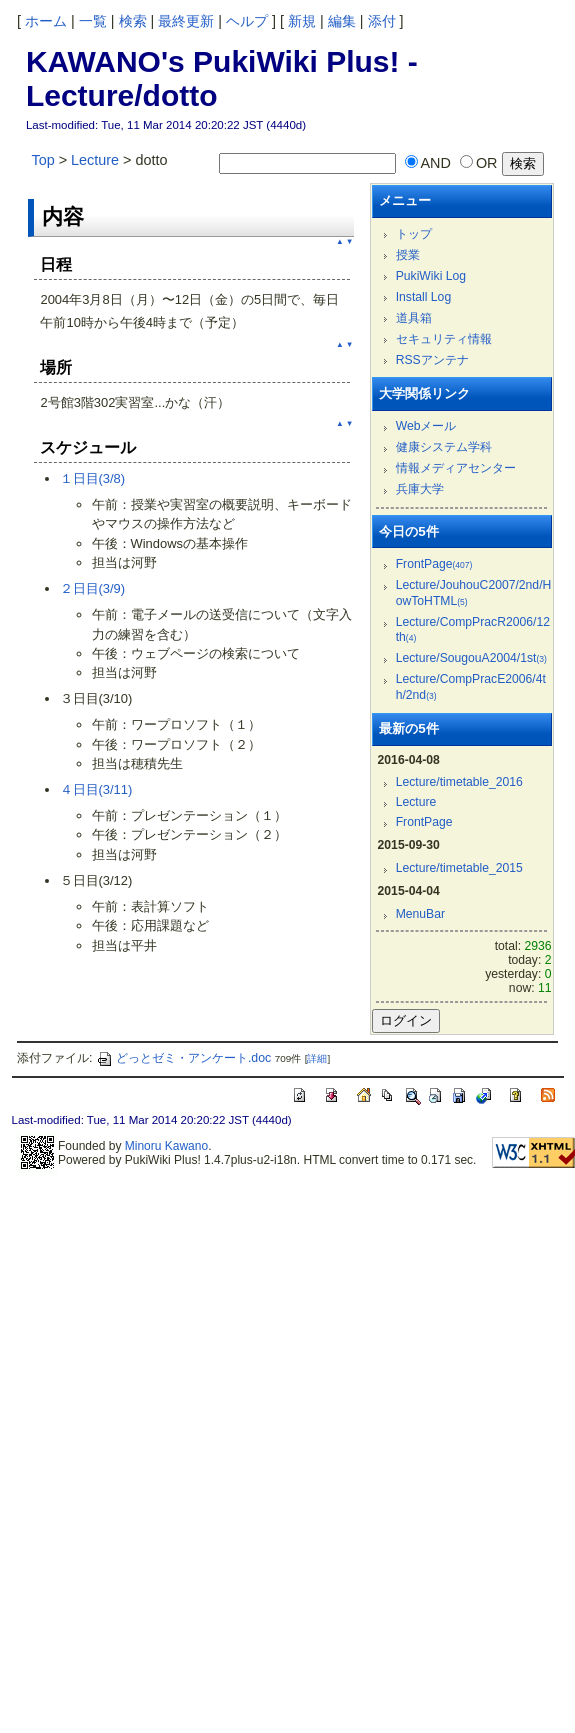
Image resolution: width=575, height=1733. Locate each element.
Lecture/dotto (122, 95)
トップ (414, 234)
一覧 (93, 21)
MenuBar (420, 914)
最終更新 (186, 21)
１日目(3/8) (93, 478)
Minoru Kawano (166, 1146)
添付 (382, 21)
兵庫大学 (420, 489)
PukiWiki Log (431, 276)
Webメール (426, 426)
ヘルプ (247, 21)
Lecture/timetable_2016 (459, 782)
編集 (342, 21)
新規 (302, 21)
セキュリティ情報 (444, 339)
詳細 (317, 1058)
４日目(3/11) (96, 789)
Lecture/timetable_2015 (459, 868)
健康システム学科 (444, 447)
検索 (133, 21)
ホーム (46, 21)
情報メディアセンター (456, 468)
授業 (408, 255)
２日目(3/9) (93, 588)
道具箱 (414, 318)
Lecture (95, 160)
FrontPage (434, 564)
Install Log (424, 297)
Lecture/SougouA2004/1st (471, 658)
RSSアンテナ (432, 360)
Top (43, 160)
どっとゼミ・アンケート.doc (183, 1058)
